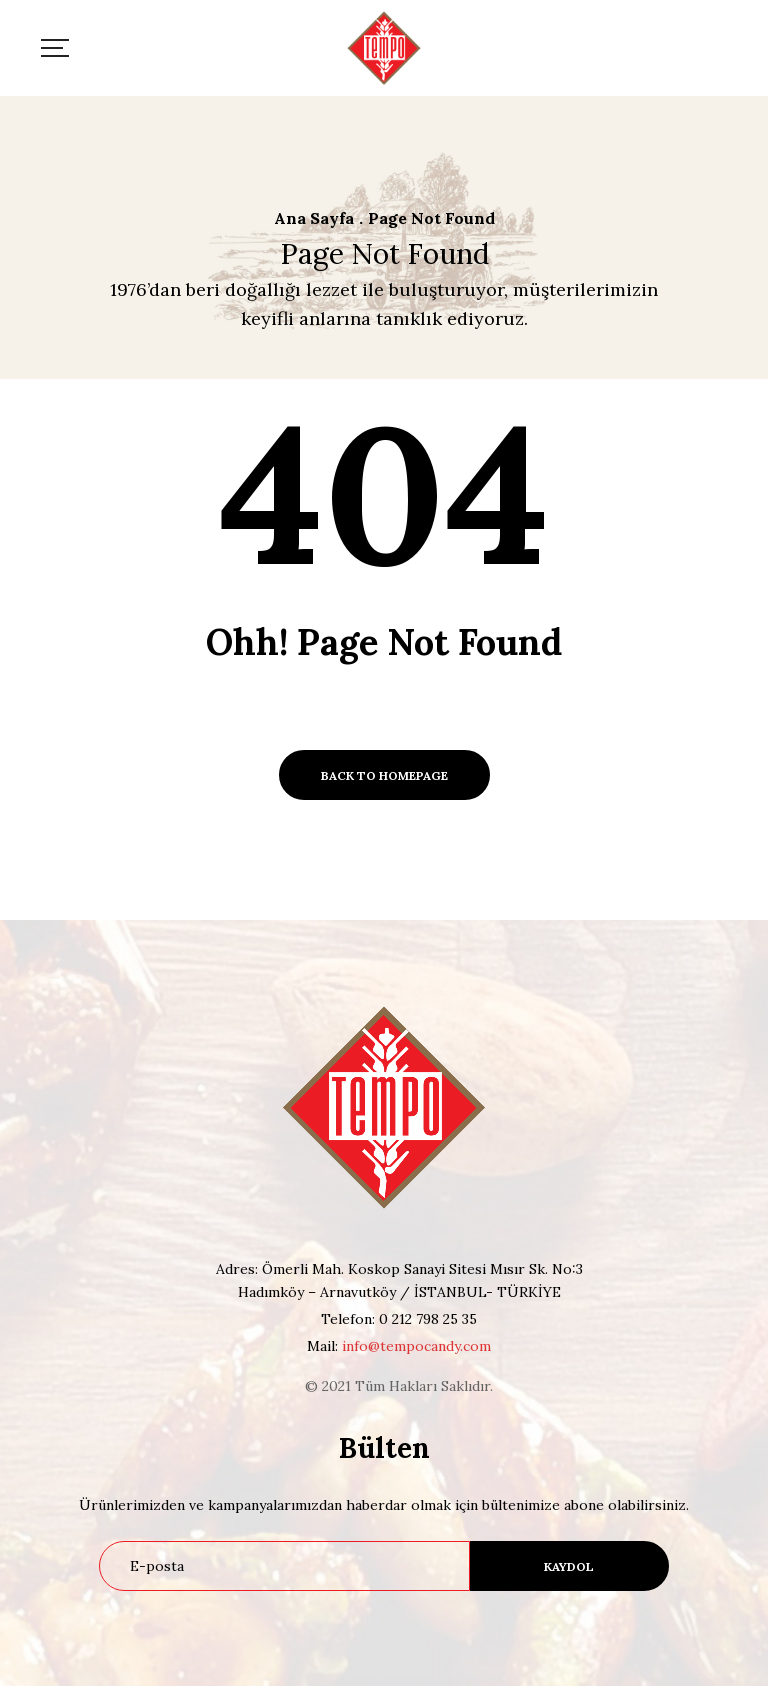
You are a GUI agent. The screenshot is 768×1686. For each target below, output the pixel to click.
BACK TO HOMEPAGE (384, 775)
